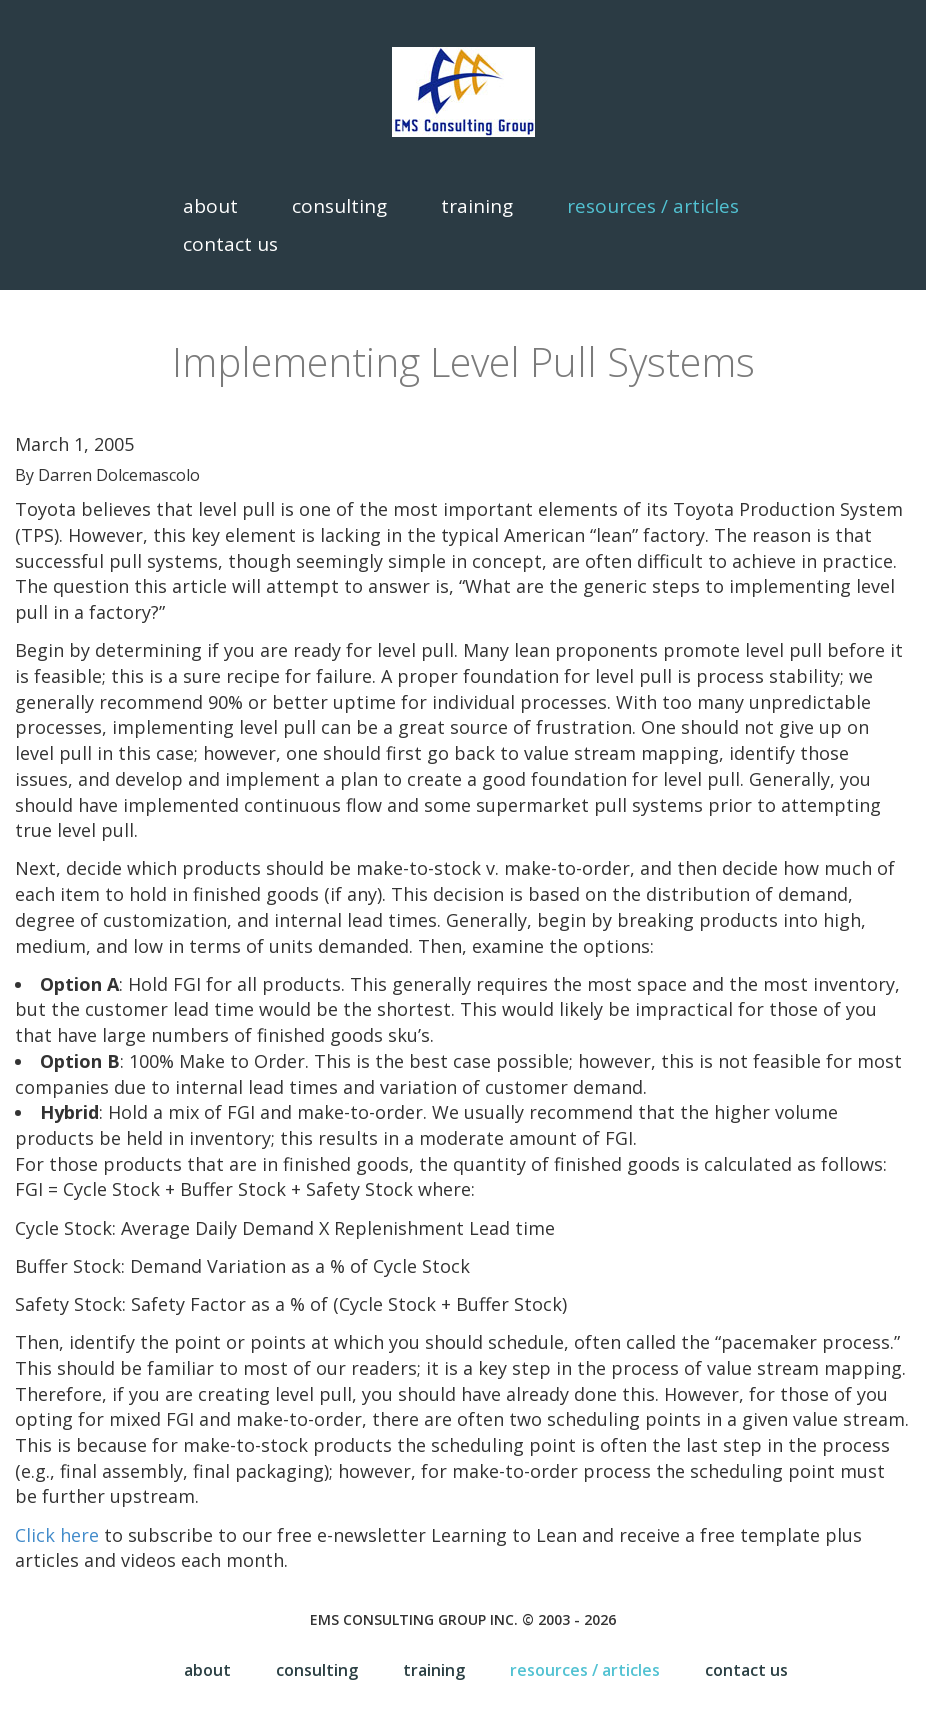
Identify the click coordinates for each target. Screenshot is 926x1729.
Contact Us (230, 244)
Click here (57, 1535)
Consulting (339, 206)
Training (477, 206)
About (210, 206)
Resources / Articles (653, 206)
